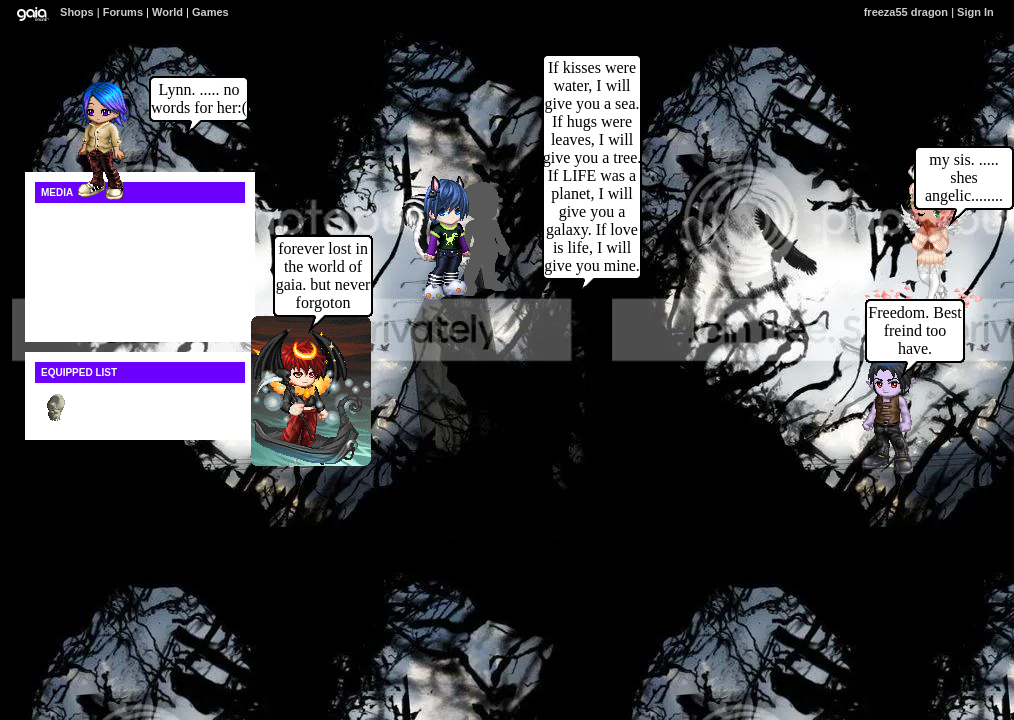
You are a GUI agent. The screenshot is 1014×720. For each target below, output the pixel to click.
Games (210, 12)
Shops (77, 12)
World (167, 12)
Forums (123, 12)
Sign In (975, 12)
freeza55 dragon (906, 12)
